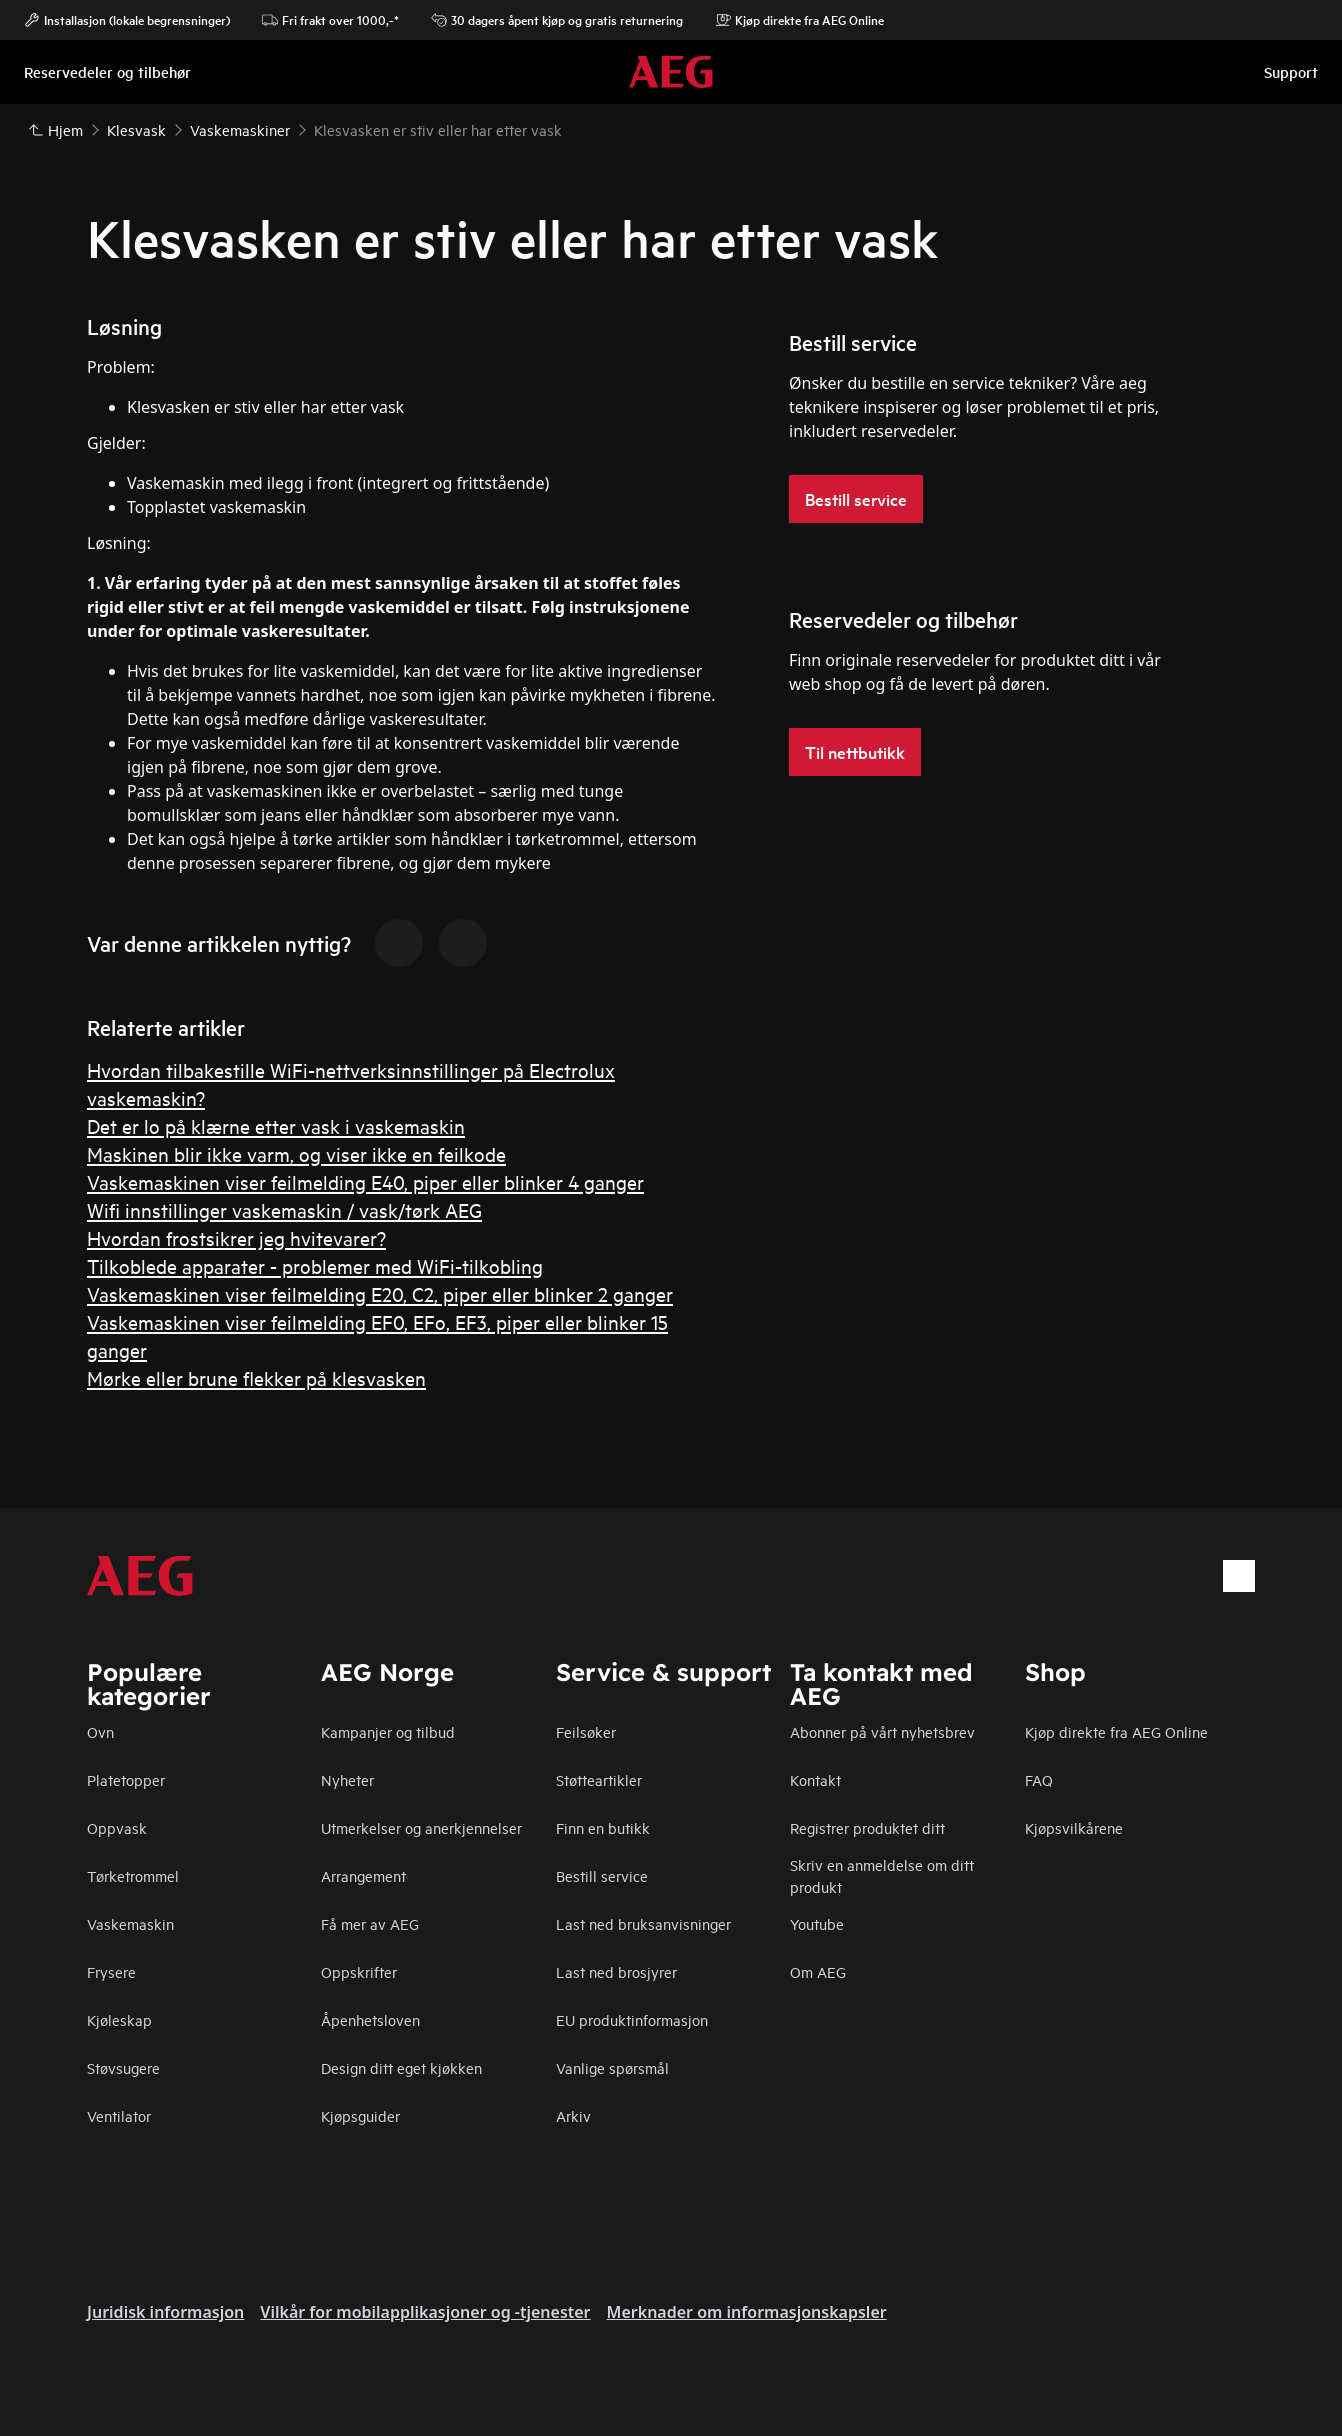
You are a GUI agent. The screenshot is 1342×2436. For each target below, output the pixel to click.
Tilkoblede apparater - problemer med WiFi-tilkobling (315, 1265)
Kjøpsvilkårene (1074, 1827)
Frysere (111, 1971)
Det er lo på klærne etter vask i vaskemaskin (276, 1125)
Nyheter (347, 1779)
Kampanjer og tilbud (388, 1731)
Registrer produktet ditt (867, 1827)
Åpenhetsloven (370, 2019)
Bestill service (602, 1875)
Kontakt (815, 1779)
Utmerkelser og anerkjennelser (421, 1827)
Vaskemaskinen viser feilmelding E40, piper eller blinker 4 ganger (365, 1181)
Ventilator (119, 2115)
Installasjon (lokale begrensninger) (127, 20)
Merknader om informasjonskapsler (747, 2312)
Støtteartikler (599, 1779)
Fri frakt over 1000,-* (330, 20)
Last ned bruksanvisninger (643, 1923)
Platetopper (126, 1779)
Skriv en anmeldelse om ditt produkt (882, 1875)
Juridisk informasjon (165, 2312)
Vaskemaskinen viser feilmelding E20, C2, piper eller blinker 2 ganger (380, 1293)
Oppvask (117, 1827)
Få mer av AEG (370, 1923)
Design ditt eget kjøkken (401, 2067)
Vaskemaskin (130, 1923)
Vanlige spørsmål (612, 2067)
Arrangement (363, 1875)
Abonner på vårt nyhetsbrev (882, 1731)
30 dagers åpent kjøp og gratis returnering (557, 20)
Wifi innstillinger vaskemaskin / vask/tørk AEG (284, 1209)
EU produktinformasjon (632, 2019)
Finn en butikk (603, 1827)
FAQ (1039, 1779)
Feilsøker (586, 1731)
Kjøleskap (119, 2019)
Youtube (817, 1923)
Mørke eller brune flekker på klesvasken (256, 1377)
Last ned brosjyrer (616, 1971)
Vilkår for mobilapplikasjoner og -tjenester (425, 2312)
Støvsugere (123, 2067)
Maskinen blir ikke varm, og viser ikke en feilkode (296, 1153)
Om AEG (818, 1971)
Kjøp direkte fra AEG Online (1116, 1731)
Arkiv (573, 2115)
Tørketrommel (133, 1875)
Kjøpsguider (360, 2115)
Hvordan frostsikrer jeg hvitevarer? (236, 1237)
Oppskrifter (359, 1971)
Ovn (100, 1731)
